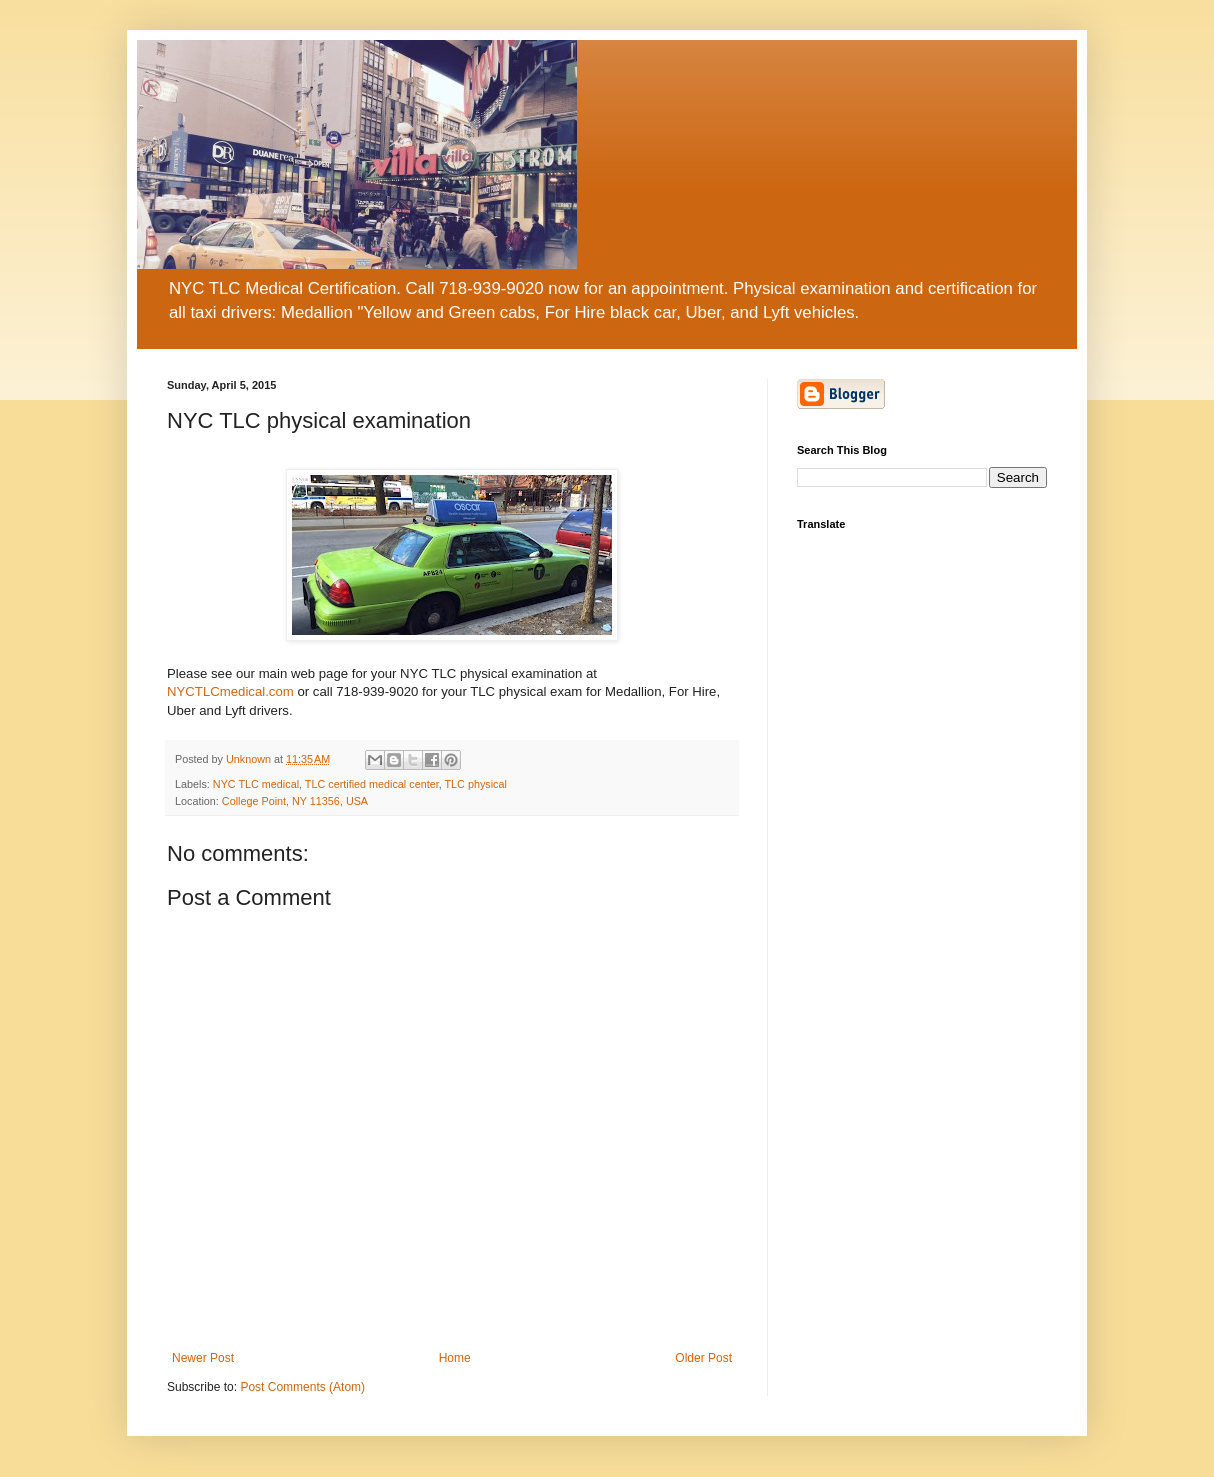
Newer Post (203, 1358)
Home (455, 1358)
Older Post (703, 1358)
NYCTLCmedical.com (230, 691)
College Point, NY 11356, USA (295, 801)
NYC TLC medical (256, 784)
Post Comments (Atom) (302, 1387)
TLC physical (475, 784)
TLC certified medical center (372, 784)
